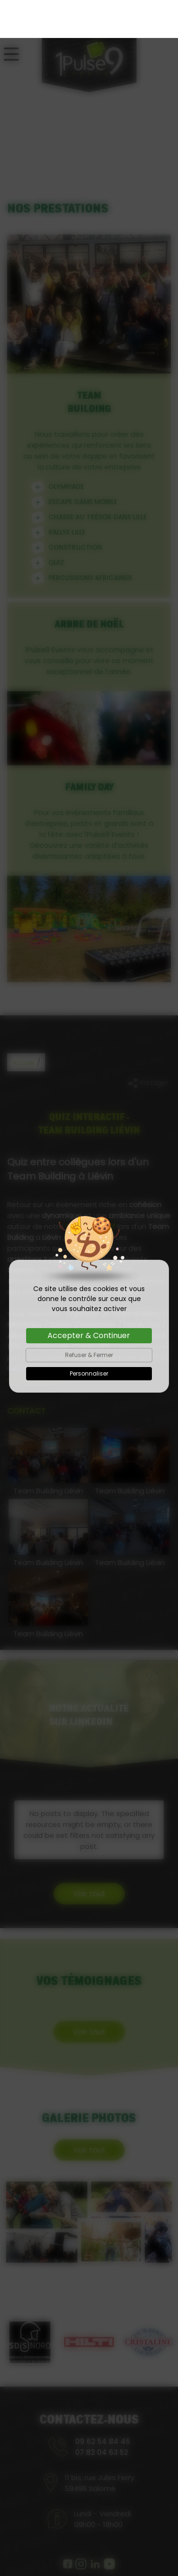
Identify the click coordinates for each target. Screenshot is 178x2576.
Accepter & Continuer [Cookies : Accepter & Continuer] (88, 1297)
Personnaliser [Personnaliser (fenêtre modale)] (89, 1335)
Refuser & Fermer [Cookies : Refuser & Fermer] (89, 1317)
